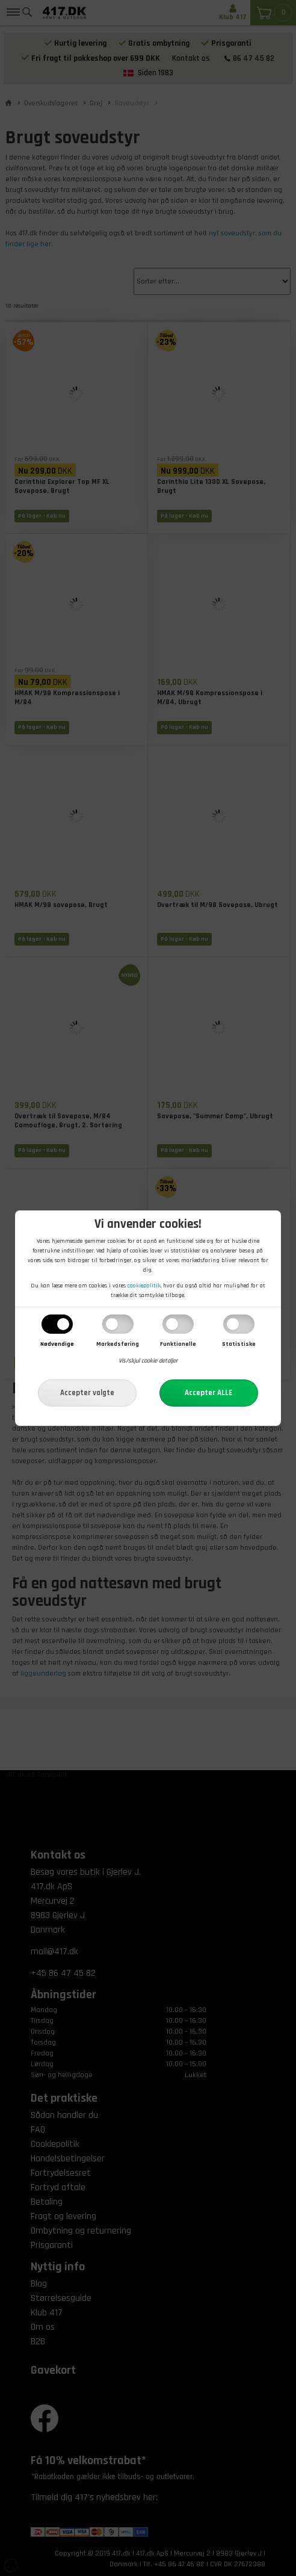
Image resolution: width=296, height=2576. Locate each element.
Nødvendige (57, 1344)
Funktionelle (178, 1344)
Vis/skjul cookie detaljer (148, 1361)
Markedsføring (117, 1344)
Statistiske (239, 1344)
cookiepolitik (144, 1285)
